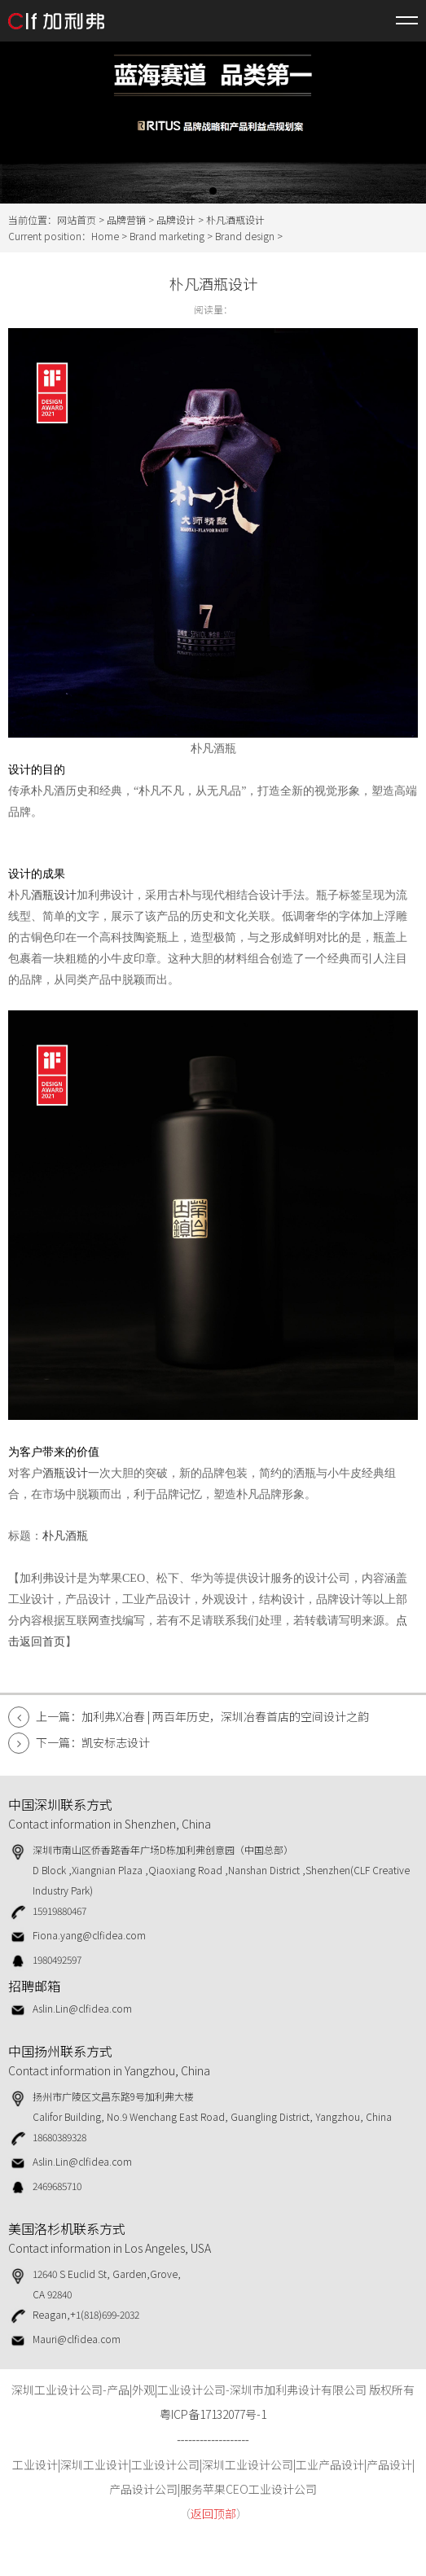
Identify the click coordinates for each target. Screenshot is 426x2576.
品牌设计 (175, 219)
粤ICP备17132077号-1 (213, 2414)
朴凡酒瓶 (65, 1536)
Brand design (244, 236)
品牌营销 (126, 219)
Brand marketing (167, 236)
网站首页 (76, 219)
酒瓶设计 (54, 895)
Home (105, 236)
